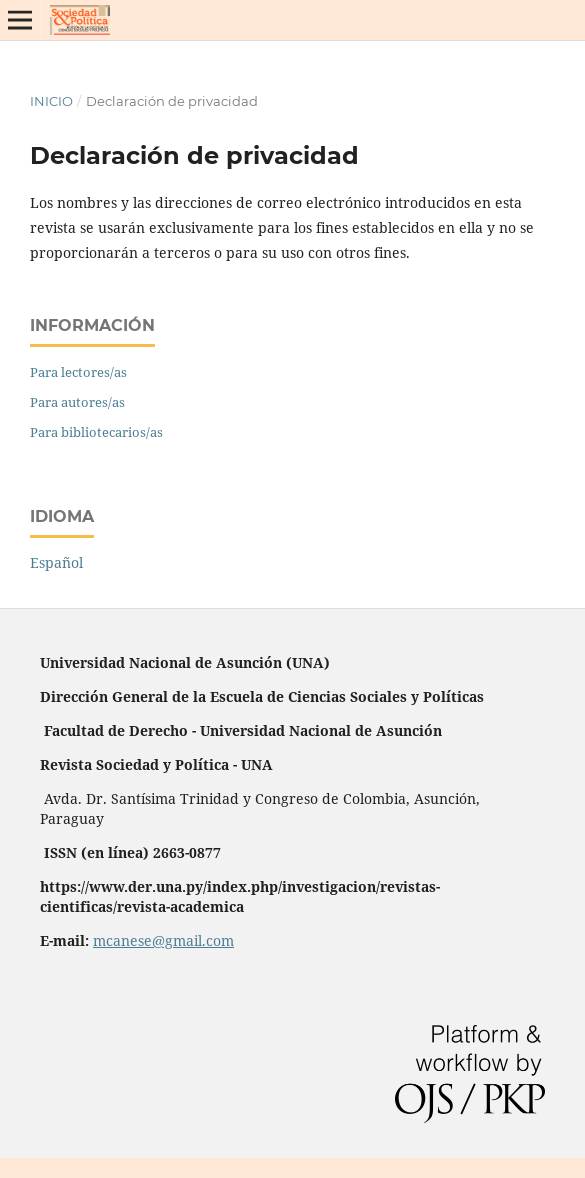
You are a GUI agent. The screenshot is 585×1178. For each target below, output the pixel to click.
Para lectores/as (78, 372)
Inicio (51, 101)
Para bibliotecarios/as (96, 432)
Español (56, 562)
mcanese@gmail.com (163, 940)
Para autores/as (77, 402)
